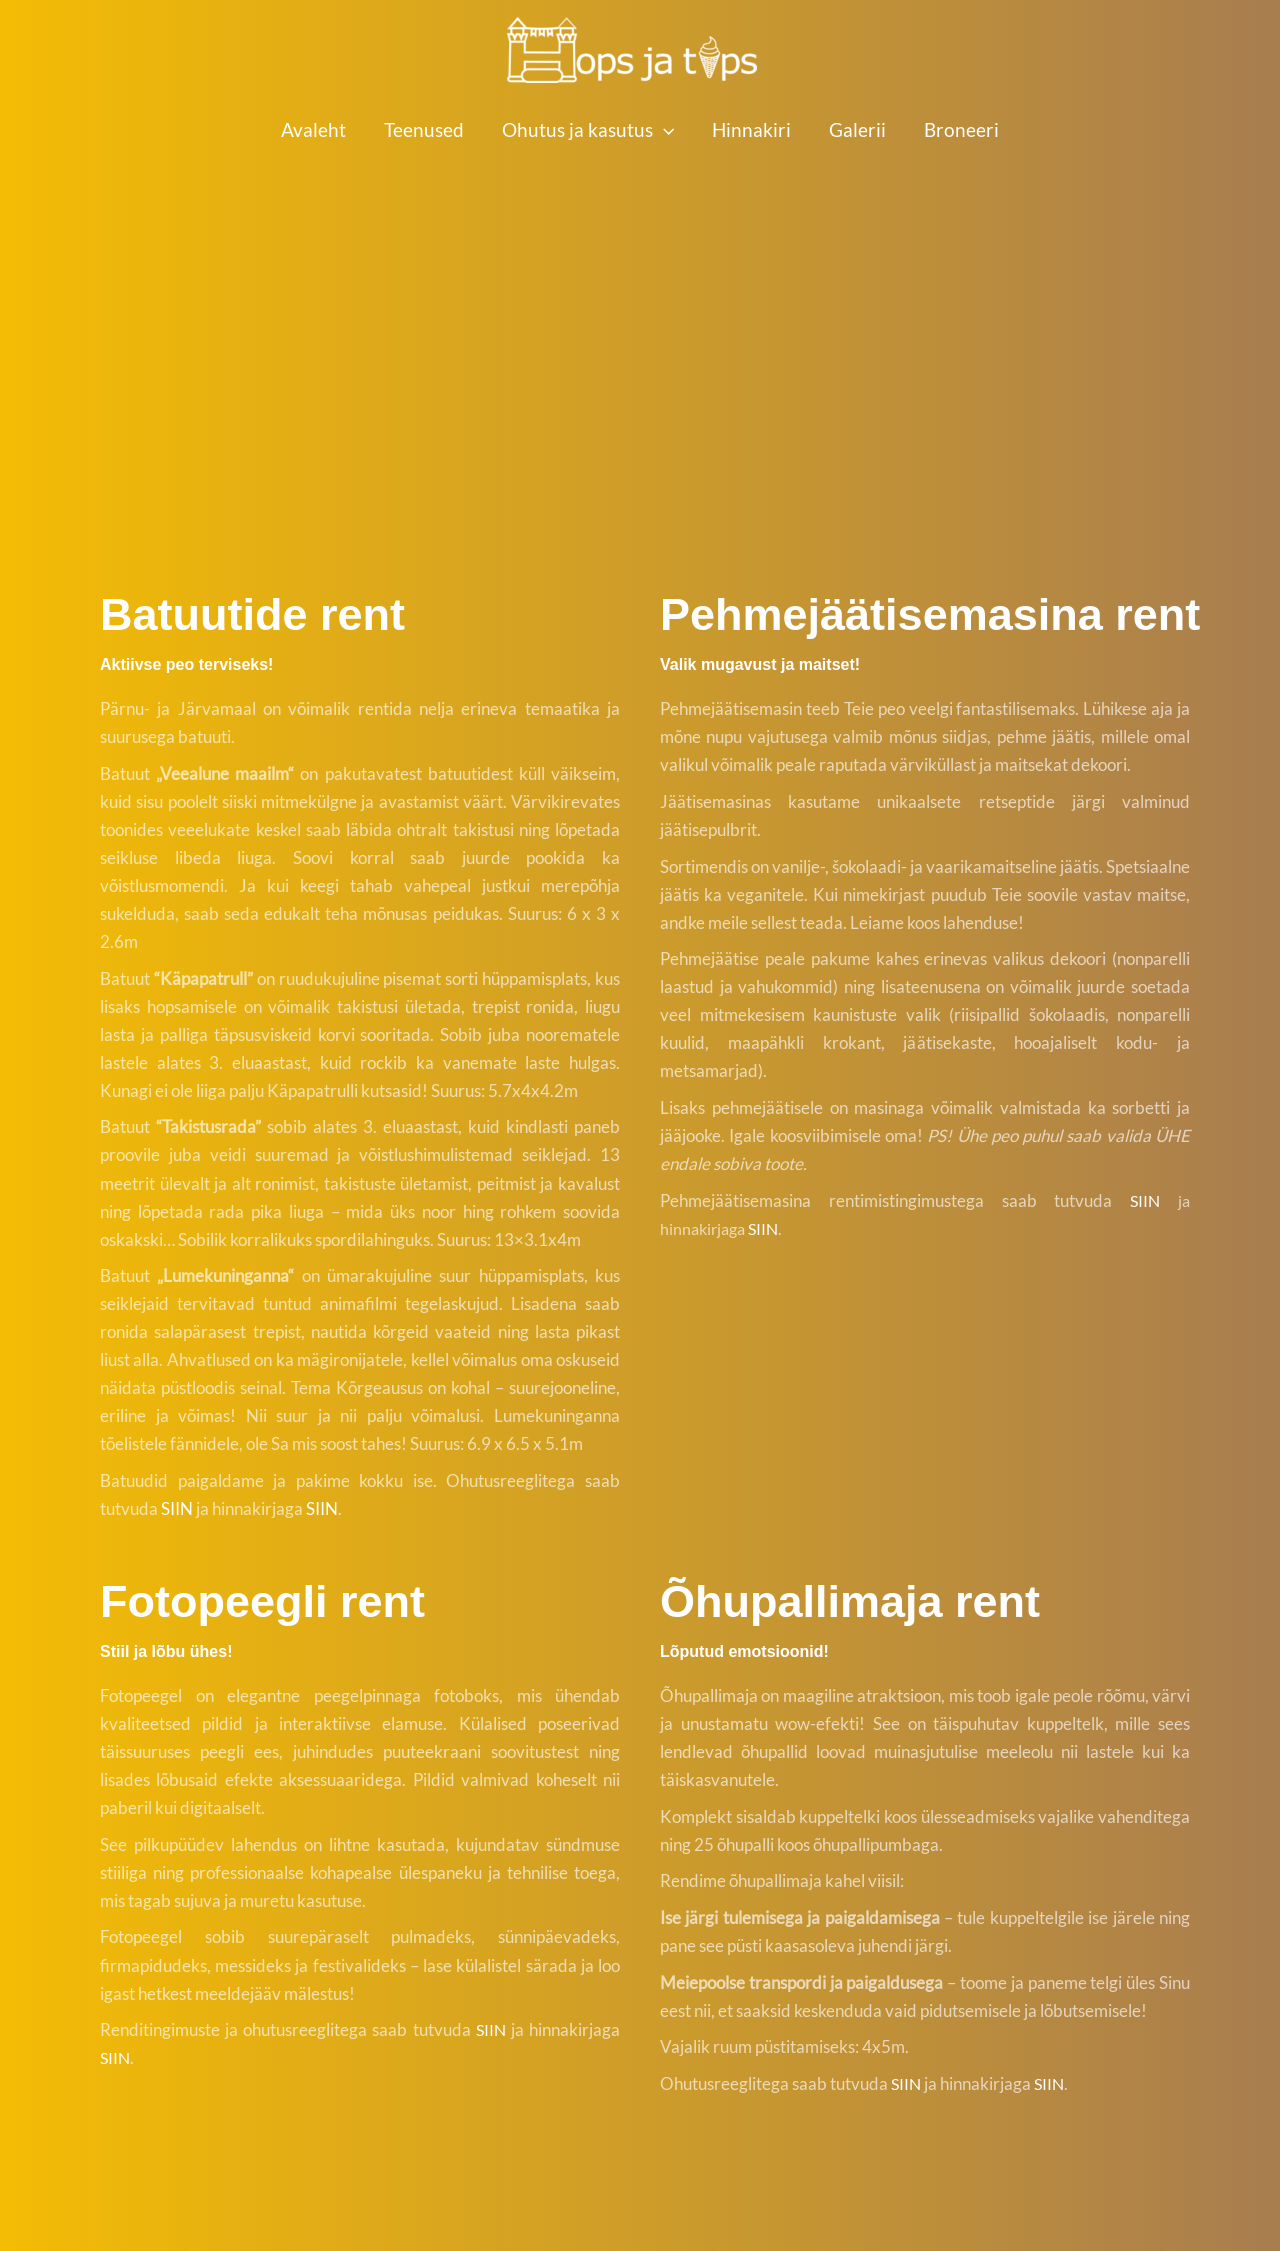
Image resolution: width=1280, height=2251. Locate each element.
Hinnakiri (751, 129)
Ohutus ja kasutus (588, 130)
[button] (663, 130)
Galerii (857, 129)
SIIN (177, 1508)
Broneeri (961, 129)
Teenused (424, 129)
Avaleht (313, 129)
